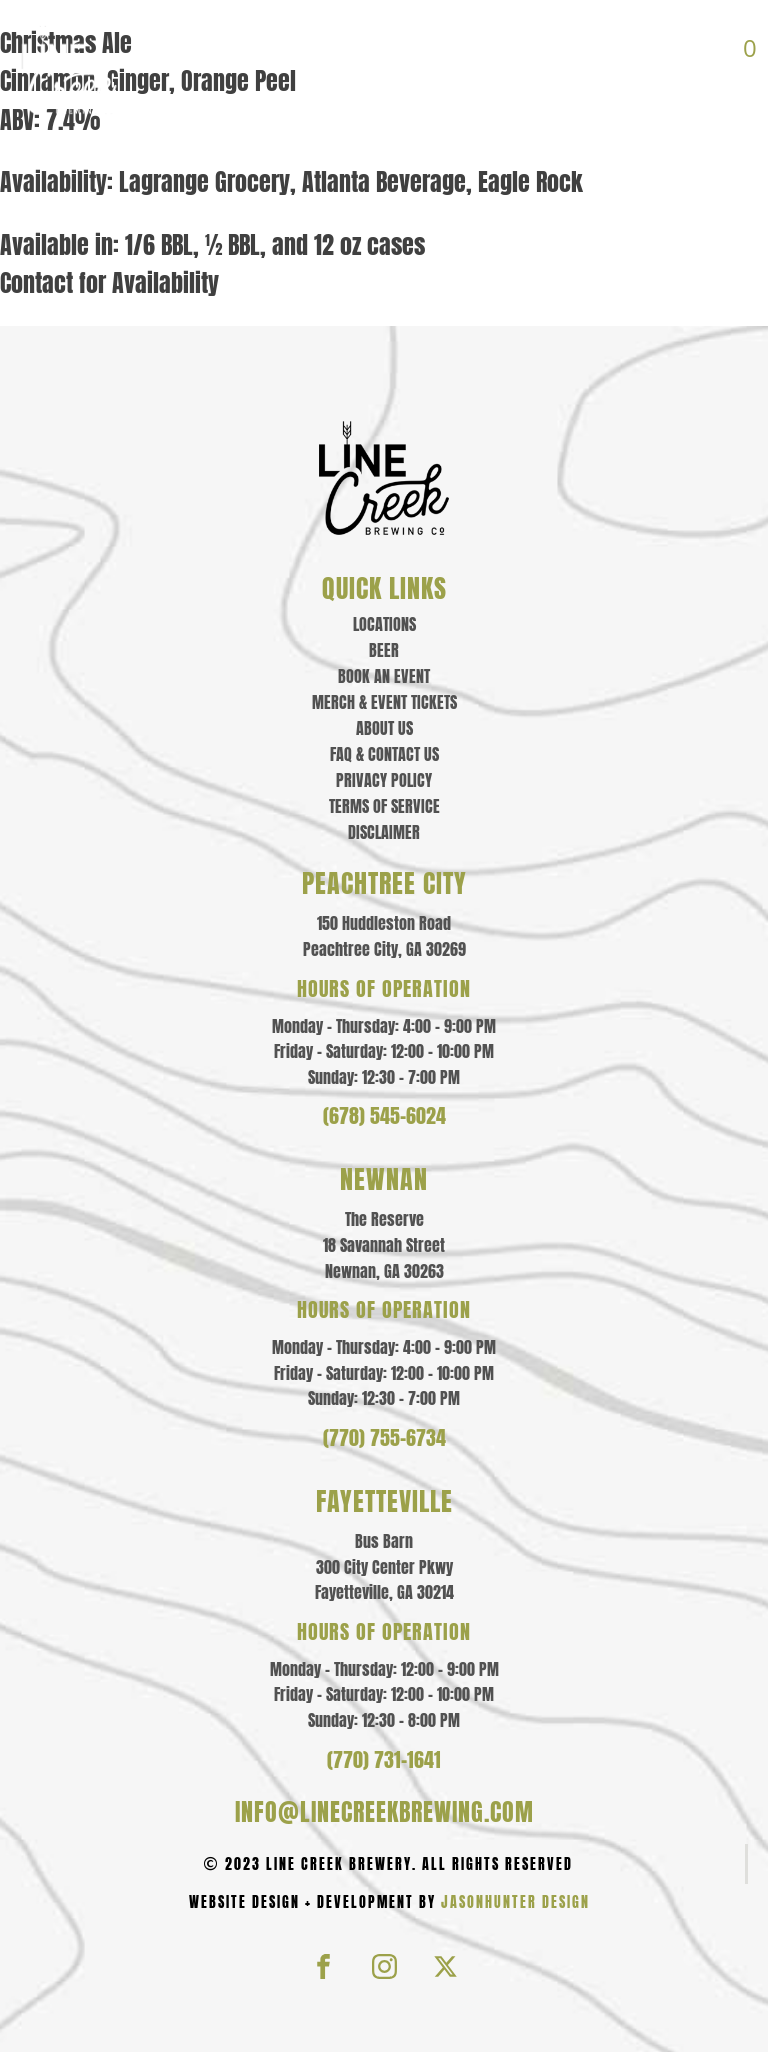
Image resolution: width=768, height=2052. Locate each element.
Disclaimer (384, 832)
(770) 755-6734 (384, 1438)
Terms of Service (384, 806)
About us (384, 728)
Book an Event (384, 676)
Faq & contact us (384, 754)
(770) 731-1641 (384, 1760)
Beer (384, 650)
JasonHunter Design (515, 1902)
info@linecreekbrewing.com (384, 1812)
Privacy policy (384, 780)
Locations (384, 624)
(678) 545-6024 (384, 1116)
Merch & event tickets (384, 702)
